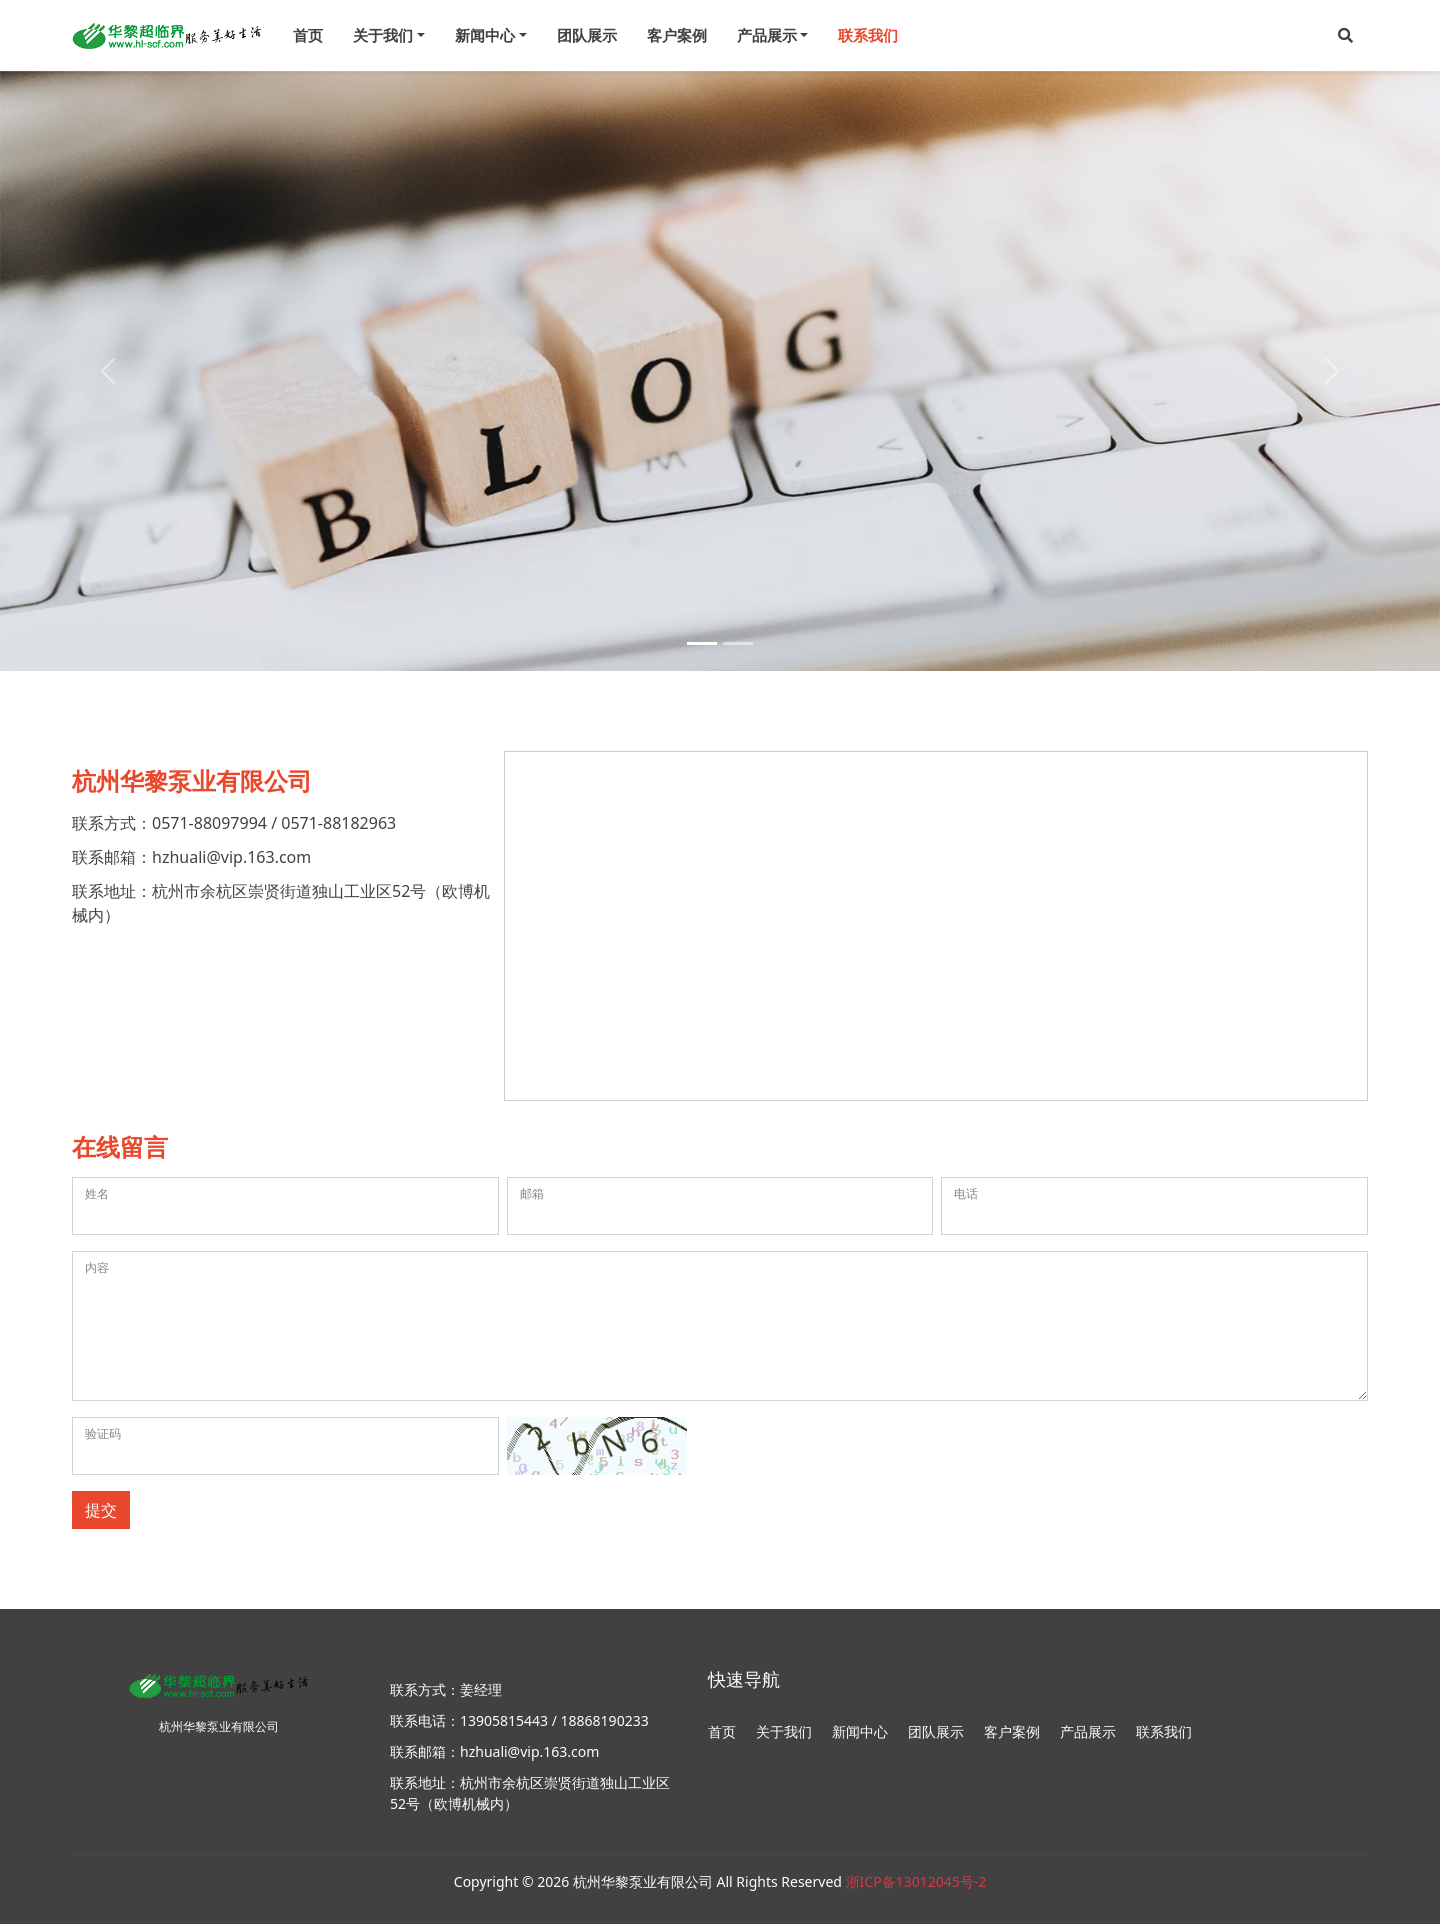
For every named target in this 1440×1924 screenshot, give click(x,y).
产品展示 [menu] (767, 35)
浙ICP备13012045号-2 (916, 1881)
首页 (308, 35)
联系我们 (868, 35)
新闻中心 (860, 1731)
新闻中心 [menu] (485, 35)
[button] (1345, 35)
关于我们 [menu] (383, 35)
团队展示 (587, 35)
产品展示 (1088, 1731)
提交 (101, 1510)
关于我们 (784, 1731)
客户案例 (677, 35)
